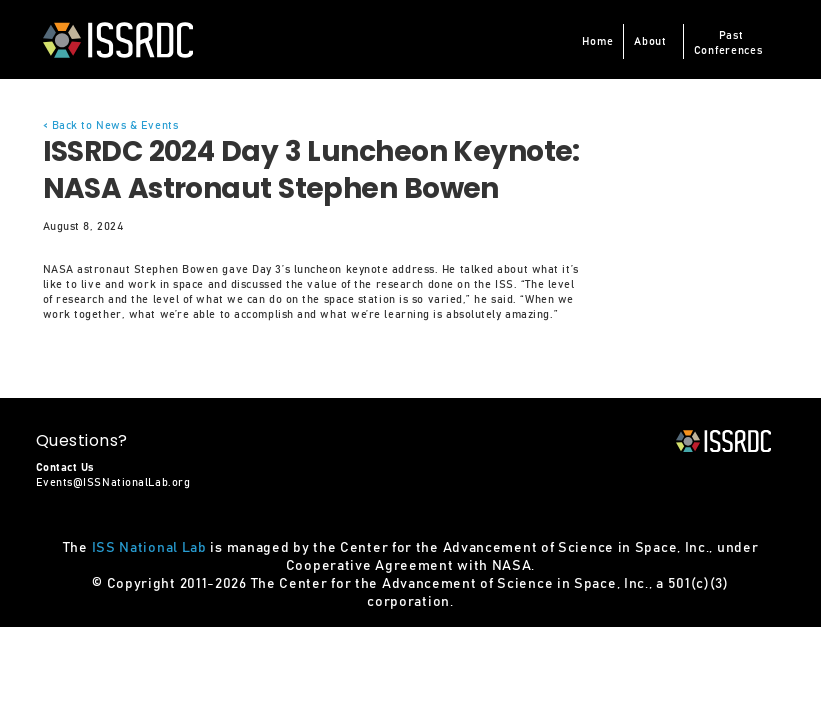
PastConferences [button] (728, 43)
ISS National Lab (149, 548)
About (650, 41)
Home (597, 41)
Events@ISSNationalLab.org (113, 482)
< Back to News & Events (111, 125)
